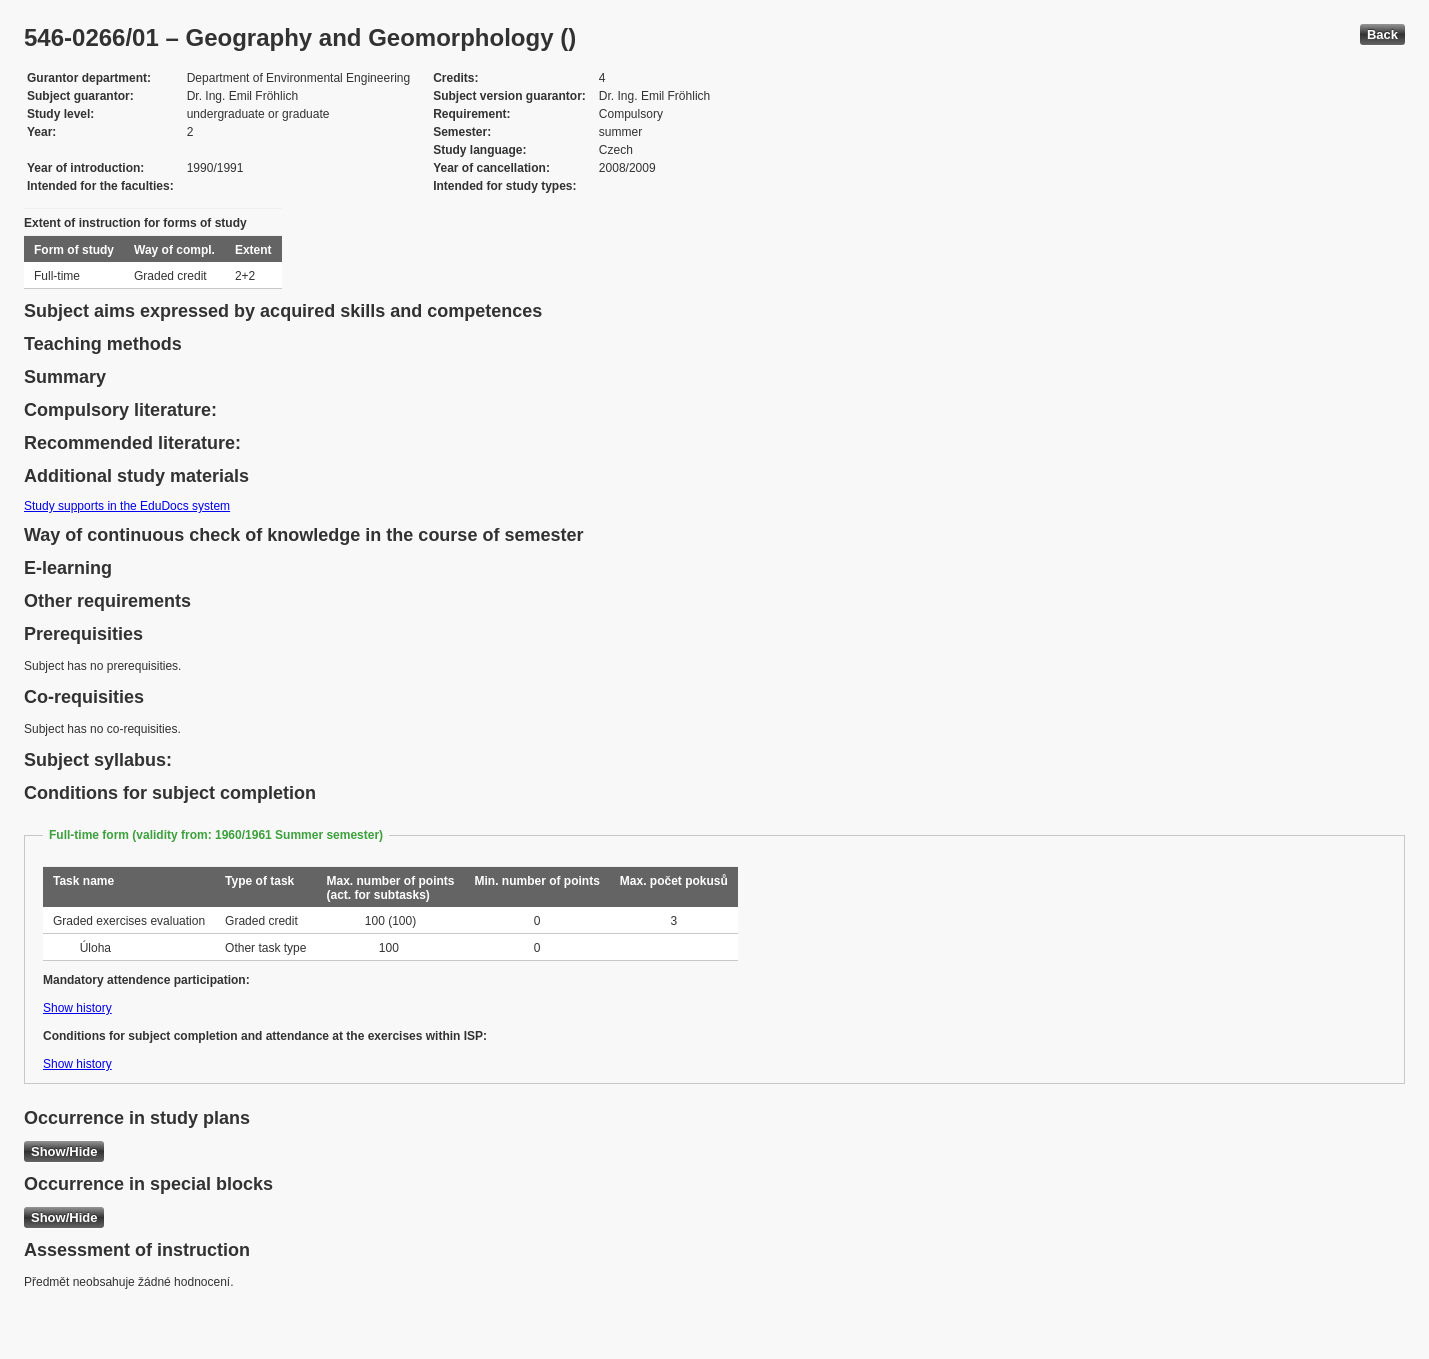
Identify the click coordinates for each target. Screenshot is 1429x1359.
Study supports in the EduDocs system (127, 506)
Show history (77, 1008)
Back (1382, 34)
